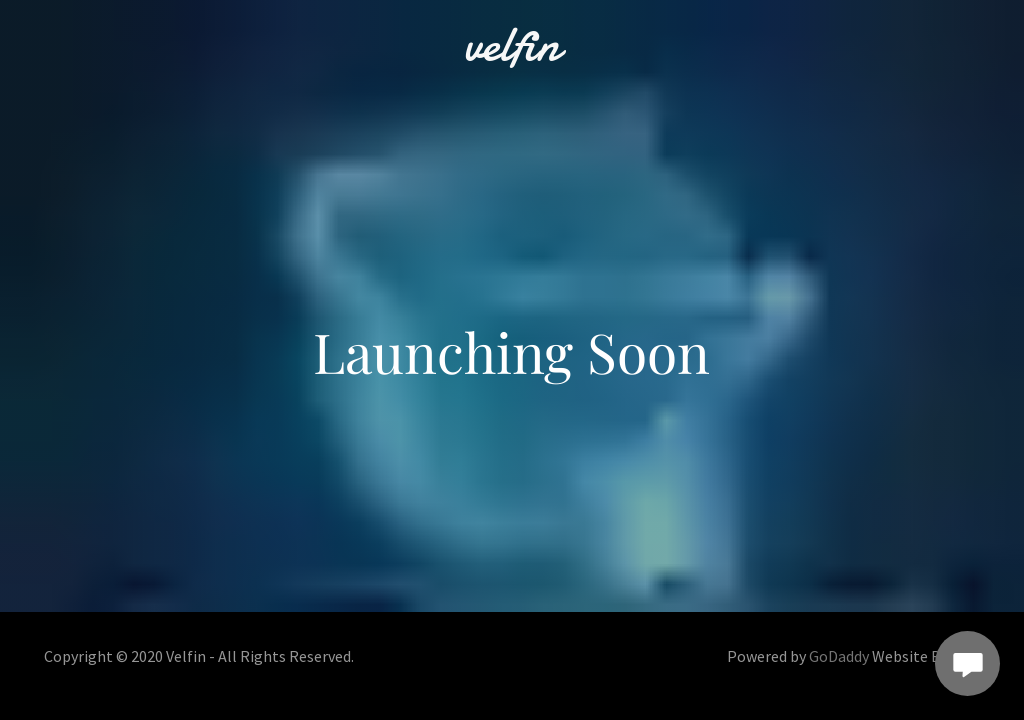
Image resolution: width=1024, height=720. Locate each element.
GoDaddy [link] (839, 656)
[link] (511, 53)
